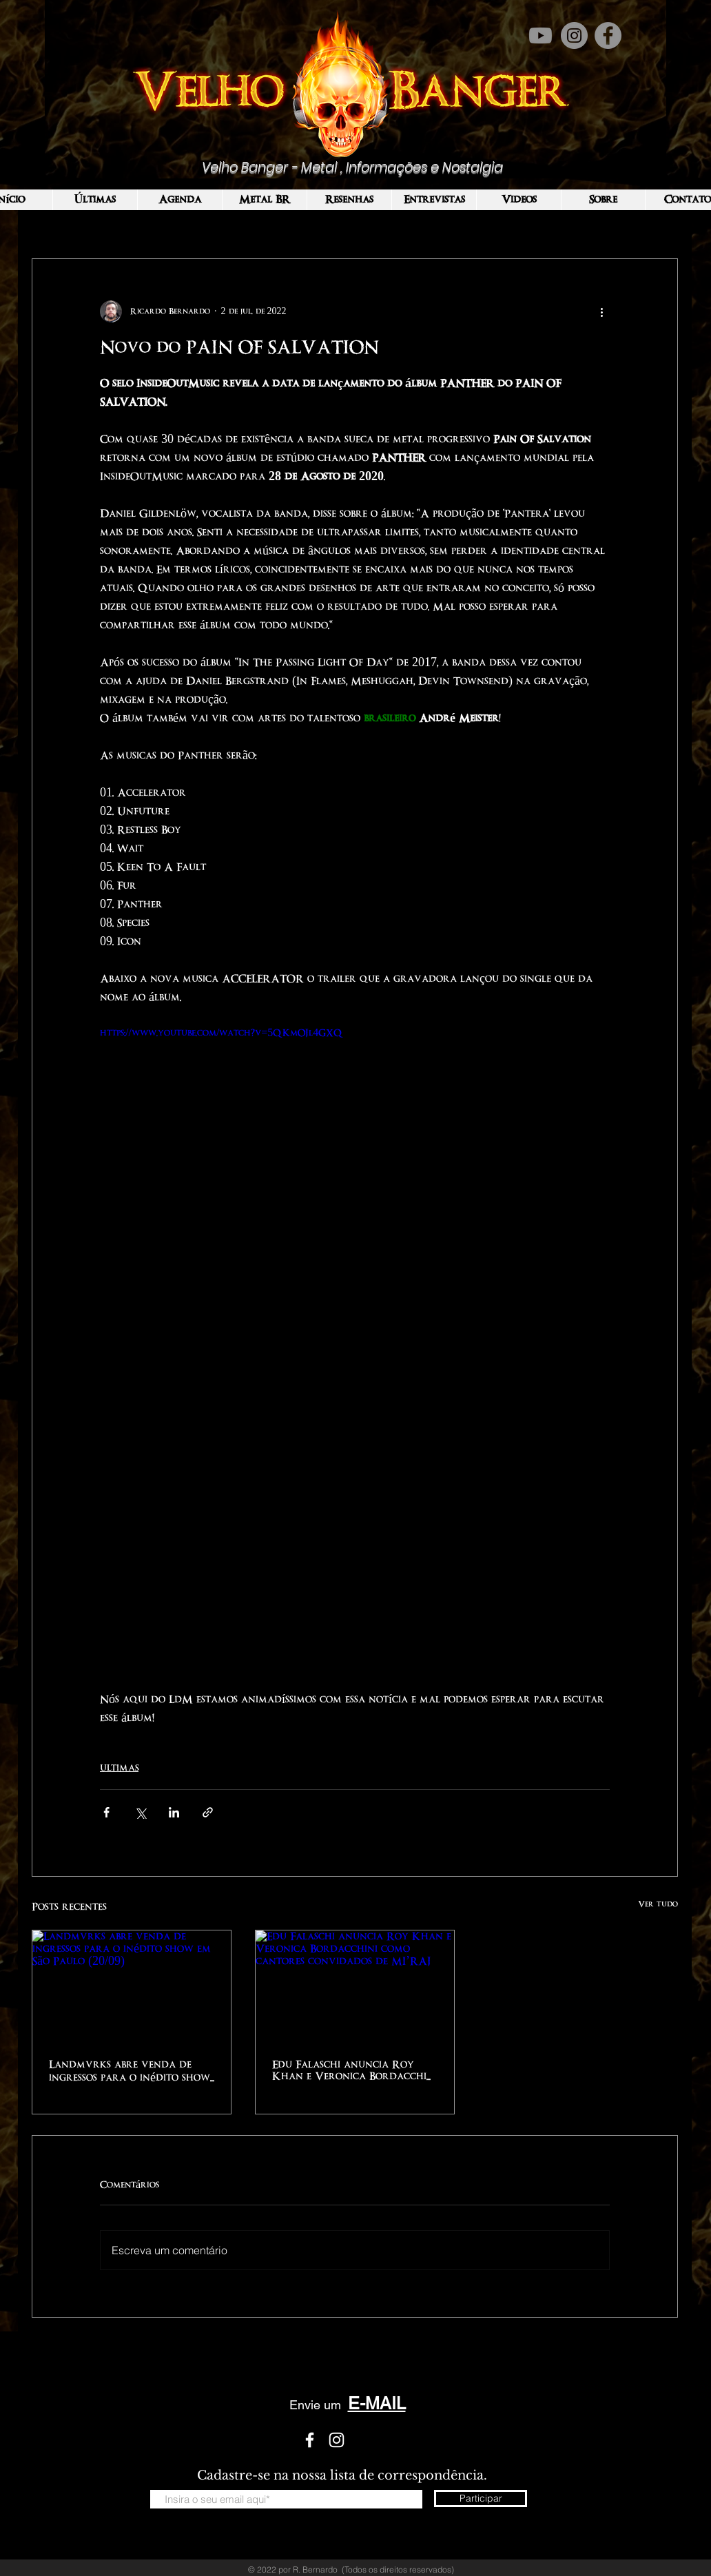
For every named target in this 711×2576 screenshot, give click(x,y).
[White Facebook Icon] (310, 2440)
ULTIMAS (119, 1768)
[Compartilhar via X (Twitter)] (140, 1812)
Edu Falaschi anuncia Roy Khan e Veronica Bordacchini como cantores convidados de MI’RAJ (354, 2070)
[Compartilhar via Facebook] (106, 1812)
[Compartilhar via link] (207, 1812)
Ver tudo (658, 1904)
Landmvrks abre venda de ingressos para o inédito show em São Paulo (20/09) (129, 2072)
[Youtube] (540, 35)
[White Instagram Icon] (337, 2440)
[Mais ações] (601, 311)
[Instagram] (574, 35)
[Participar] (480, 2498)
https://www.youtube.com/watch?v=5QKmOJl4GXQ (221, 1033)
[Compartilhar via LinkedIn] (174, 1812)
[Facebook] (608, 35)
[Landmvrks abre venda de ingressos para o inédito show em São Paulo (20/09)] (131, 1986)
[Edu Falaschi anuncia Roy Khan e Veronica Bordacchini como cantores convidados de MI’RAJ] (355, 1986)
